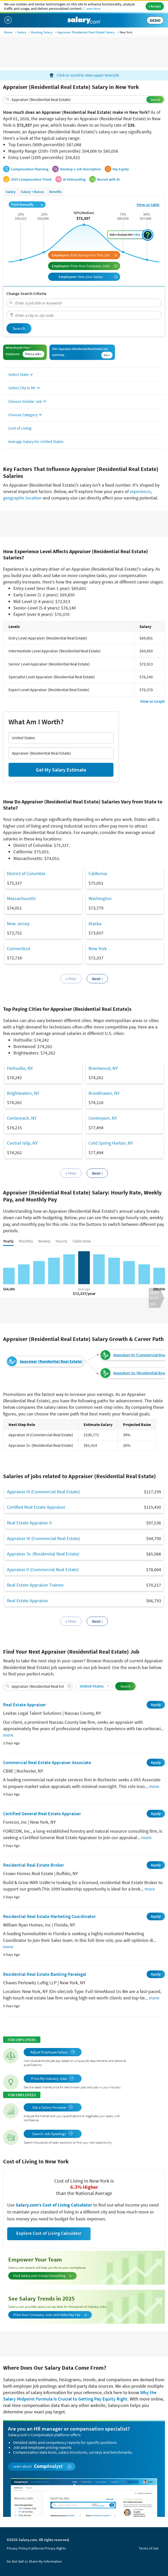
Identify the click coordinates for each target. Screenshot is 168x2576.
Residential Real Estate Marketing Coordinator (49, 1916)
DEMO (155, 20)
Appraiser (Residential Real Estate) (51, 1361)
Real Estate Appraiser (24, 1705)
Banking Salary (41, 32)
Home (8, 32)
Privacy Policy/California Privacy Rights (36, 2548)
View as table (148, 204)
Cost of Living (19, 428)
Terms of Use (148, 2548)
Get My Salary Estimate (61, 769)
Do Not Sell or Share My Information (34, 2561)
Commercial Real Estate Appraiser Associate (47, 1762)
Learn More (93, 9)
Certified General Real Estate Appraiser (42, 1814)
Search (155, 99)
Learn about (42, 2466)
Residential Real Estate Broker (33, 1865)
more (8, 1735)
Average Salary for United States (36, 441)
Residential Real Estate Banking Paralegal (44, 1974)
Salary (21, 32)
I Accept (155, 6)
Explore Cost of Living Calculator (49, 2233)
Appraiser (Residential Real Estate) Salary (86, 32)
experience (140, 491)
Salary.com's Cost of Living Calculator (54, 2205)
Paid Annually (27, 204)
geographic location (22, 498)
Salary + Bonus (32, 191)
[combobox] (84, 99)
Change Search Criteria (26, 293)
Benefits (55, 191)
